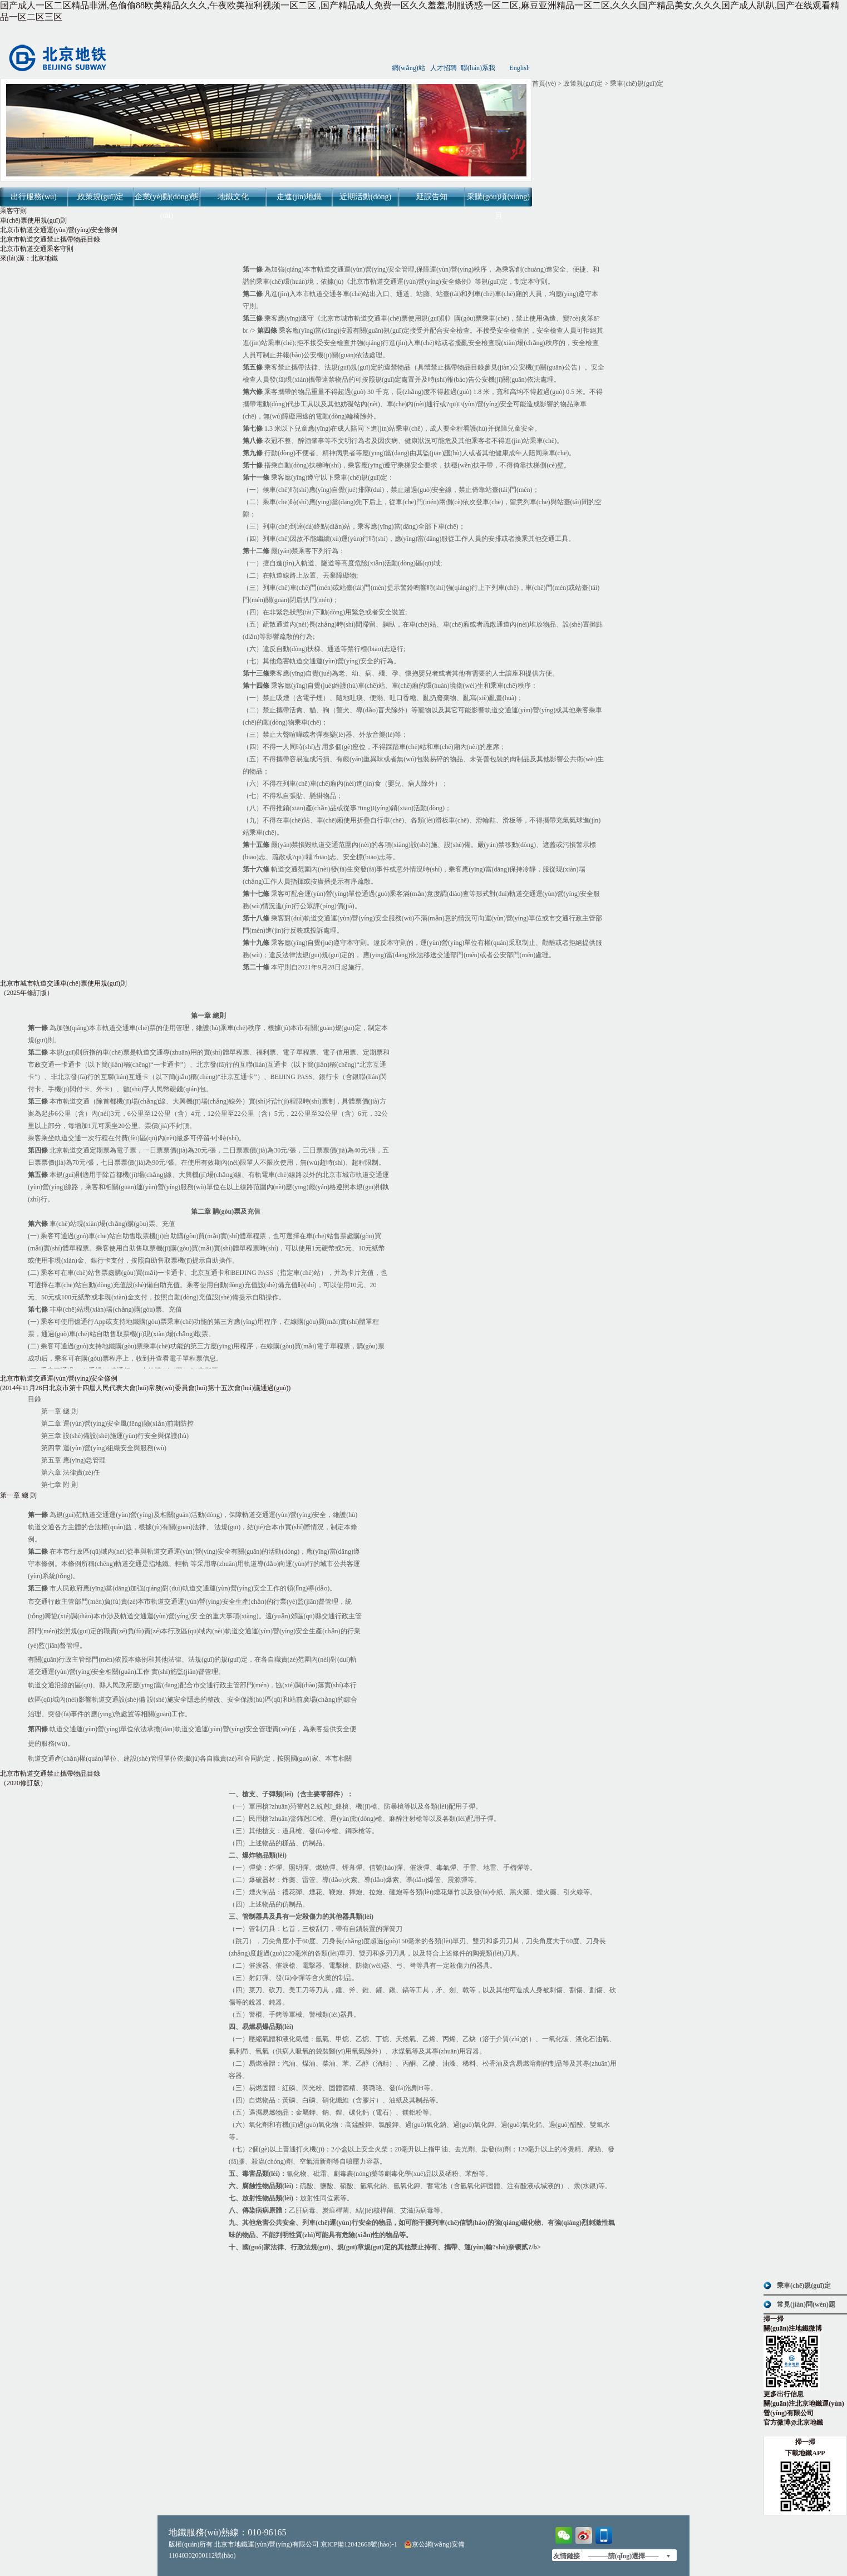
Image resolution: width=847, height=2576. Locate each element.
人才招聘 (443, 68)
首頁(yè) (544, 83)
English (519, 68)
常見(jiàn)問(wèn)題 (806, 2304)
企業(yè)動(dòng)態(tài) (167, 206)
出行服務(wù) (33, 197)
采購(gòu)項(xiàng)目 (498, 206)
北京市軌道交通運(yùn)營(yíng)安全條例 (58, 230)
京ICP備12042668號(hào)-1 (359, 2544)
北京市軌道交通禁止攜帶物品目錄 (50, 239)
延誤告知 (431, 197)
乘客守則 (13, 211)
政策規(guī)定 (100, 197)
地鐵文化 (233, 197)
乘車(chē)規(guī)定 (804, 2285)
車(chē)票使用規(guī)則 (33, 220)
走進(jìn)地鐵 (299, 197)
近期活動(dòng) (365, 197)
